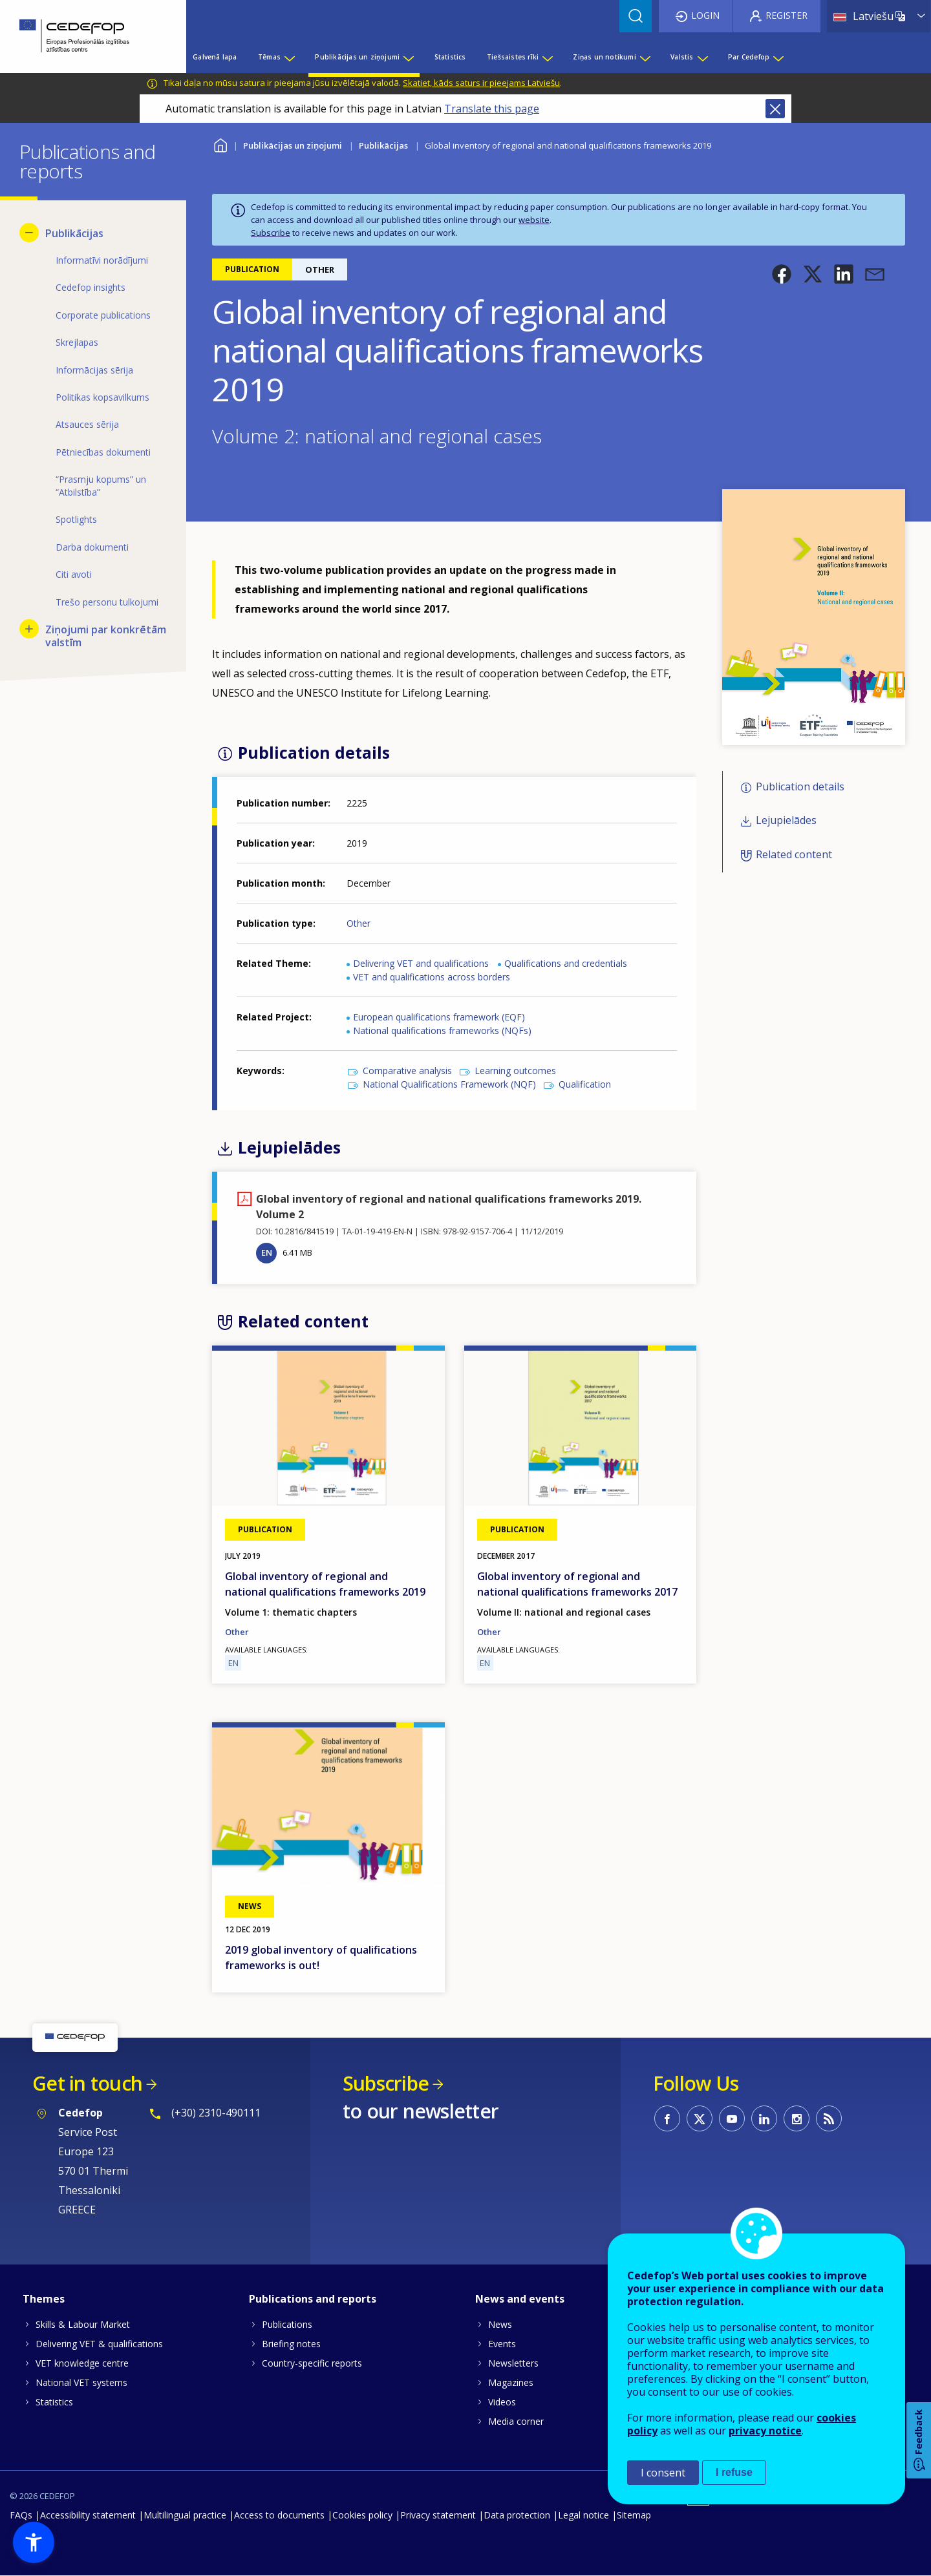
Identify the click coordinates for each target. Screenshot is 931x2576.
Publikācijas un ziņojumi (292, 145)
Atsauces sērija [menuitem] (87, 424)
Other (358, 923)
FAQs (21, 2515)
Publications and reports (312, 2299)
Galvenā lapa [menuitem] (215, 56)
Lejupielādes (786, 821)
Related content (794, 854)
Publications (287, 2324)
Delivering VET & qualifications (99, 2344)
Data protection (517, 2515)
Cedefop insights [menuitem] (90, 287)
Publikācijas (383, 145)
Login (705, 15)
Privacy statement (438, 2515)
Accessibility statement (88, 2515)
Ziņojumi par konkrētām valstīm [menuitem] (105, 635)
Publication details (800, 786)
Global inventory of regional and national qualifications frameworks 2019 (325, 1584)
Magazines (510, 2382)
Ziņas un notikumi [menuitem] (604, 56)
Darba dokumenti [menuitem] (92, 547)
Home (220, 144)
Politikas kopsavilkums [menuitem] (102, 397)
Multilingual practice (185, 2515)
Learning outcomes (515, 1070)
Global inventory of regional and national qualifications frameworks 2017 (577, 1584)
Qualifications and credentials (565, 963)
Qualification (585, 1084)
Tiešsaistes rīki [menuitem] (513, 56)
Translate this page (491, 108)
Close (775, 108)
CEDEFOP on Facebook (667, 2118)
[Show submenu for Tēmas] (289, 57)
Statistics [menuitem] (450, 56)
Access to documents (279, 2515)
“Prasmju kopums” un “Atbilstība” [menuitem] (101, 485)
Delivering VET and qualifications (421, 963)
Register (786, 15)
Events (502, 2344)
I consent (663, 2472)
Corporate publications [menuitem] (103, 315)
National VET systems (81, 2382)
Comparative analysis (407, 1070)
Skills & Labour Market (83, 2324)
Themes (44, 2299)
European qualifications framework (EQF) (439, 1017)
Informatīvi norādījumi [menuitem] (102, 260)
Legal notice (583, 2515)
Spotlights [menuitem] (76, 519)
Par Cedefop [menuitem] (748, 56)
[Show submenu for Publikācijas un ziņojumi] (408, 57)
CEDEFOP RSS (829, 2118)
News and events (519, 2299)
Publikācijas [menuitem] (74, 233)
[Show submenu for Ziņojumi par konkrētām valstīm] (29, 629)
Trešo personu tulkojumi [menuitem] (107, 602)
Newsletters (513, 2363)
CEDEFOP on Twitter (699, 2118)
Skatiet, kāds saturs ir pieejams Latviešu (481, 83)
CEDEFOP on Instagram (796, 2118)
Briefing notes (291, 2344)
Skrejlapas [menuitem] (77, 342)
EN (266, 1252)
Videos (502, 2402)
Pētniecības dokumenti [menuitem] (103, 452)
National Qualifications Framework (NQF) (449, 1084)
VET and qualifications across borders (431, 977)
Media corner (516, 2421)
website (534, 220)
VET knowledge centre (82, 2363)
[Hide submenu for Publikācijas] (29, 232)
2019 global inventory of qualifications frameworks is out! (321, 1957)
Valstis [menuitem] (681, 56)
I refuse (734, 2472)
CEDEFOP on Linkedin (764, 2118)
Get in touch (87, 2083)
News (500, 2324)
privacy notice (765, 2430)
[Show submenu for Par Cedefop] (777, 57)
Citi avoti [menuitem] (74, 574)
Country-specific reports (312, 2363)
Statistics (54, 2402)
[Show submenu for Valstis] (702, 57)
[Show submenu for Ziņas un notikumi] (644, 57)
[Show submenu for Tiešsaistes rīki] (547, 57)
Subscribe (270, 232)
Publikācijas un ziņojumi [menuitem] (357, 56)
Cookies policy (362, 2515)
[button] (782, 274)
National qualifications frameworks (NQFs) (442, 1030)
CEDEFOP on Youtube (732, 2118)
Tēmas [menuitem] (269, 56)
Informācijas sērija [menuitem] (94, 370)
